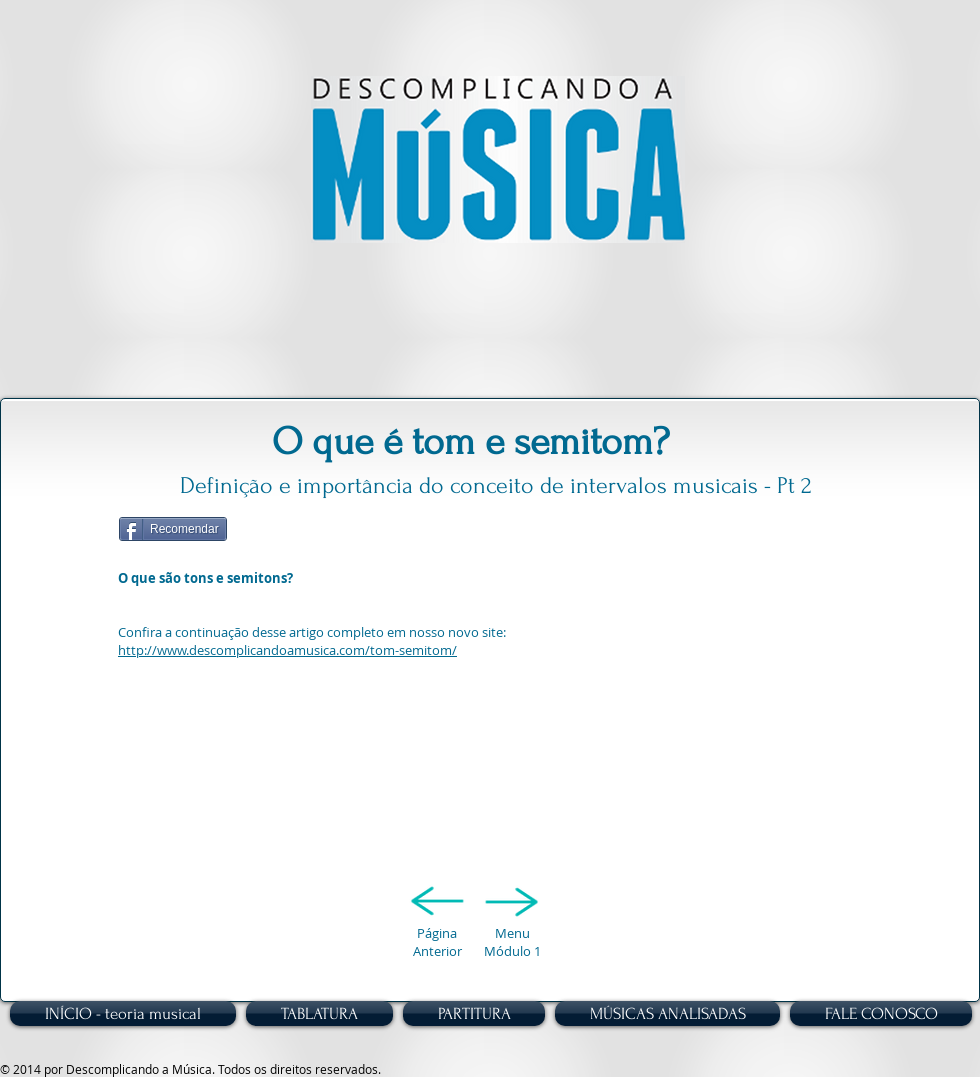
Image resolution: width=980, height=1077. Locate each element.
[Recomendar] (173, 529)
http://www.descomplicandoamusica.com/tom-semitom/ (287, 650)
